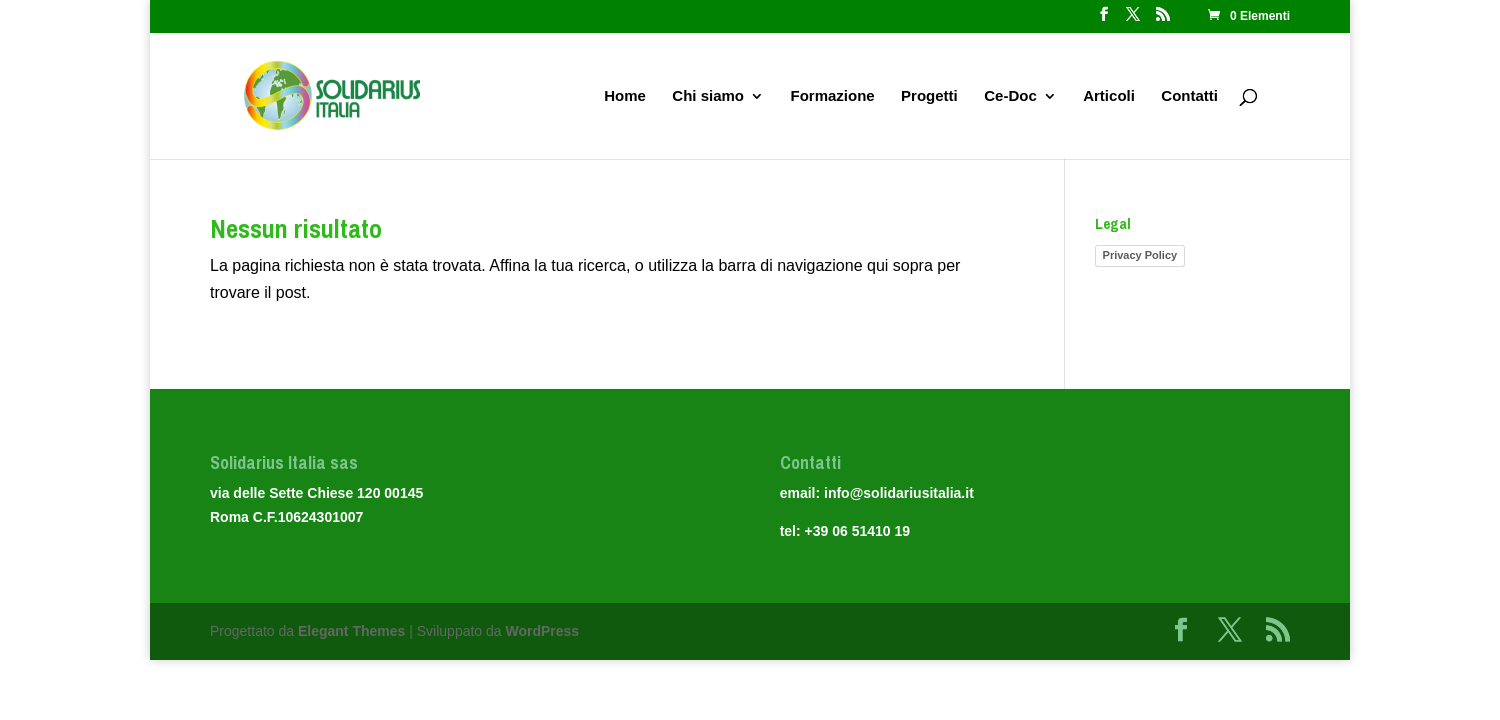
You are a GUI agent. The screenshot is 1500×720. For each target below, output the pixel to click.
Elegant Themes (351, 631)
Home (625, 96)
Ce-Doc (1010, 96)
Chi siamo (708, 96)
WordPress (542, 631)
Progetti (929, 96)
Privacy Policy (1140, 255)
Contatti (1189, 96)
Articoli (1109, 96)
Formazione (832, 96)
